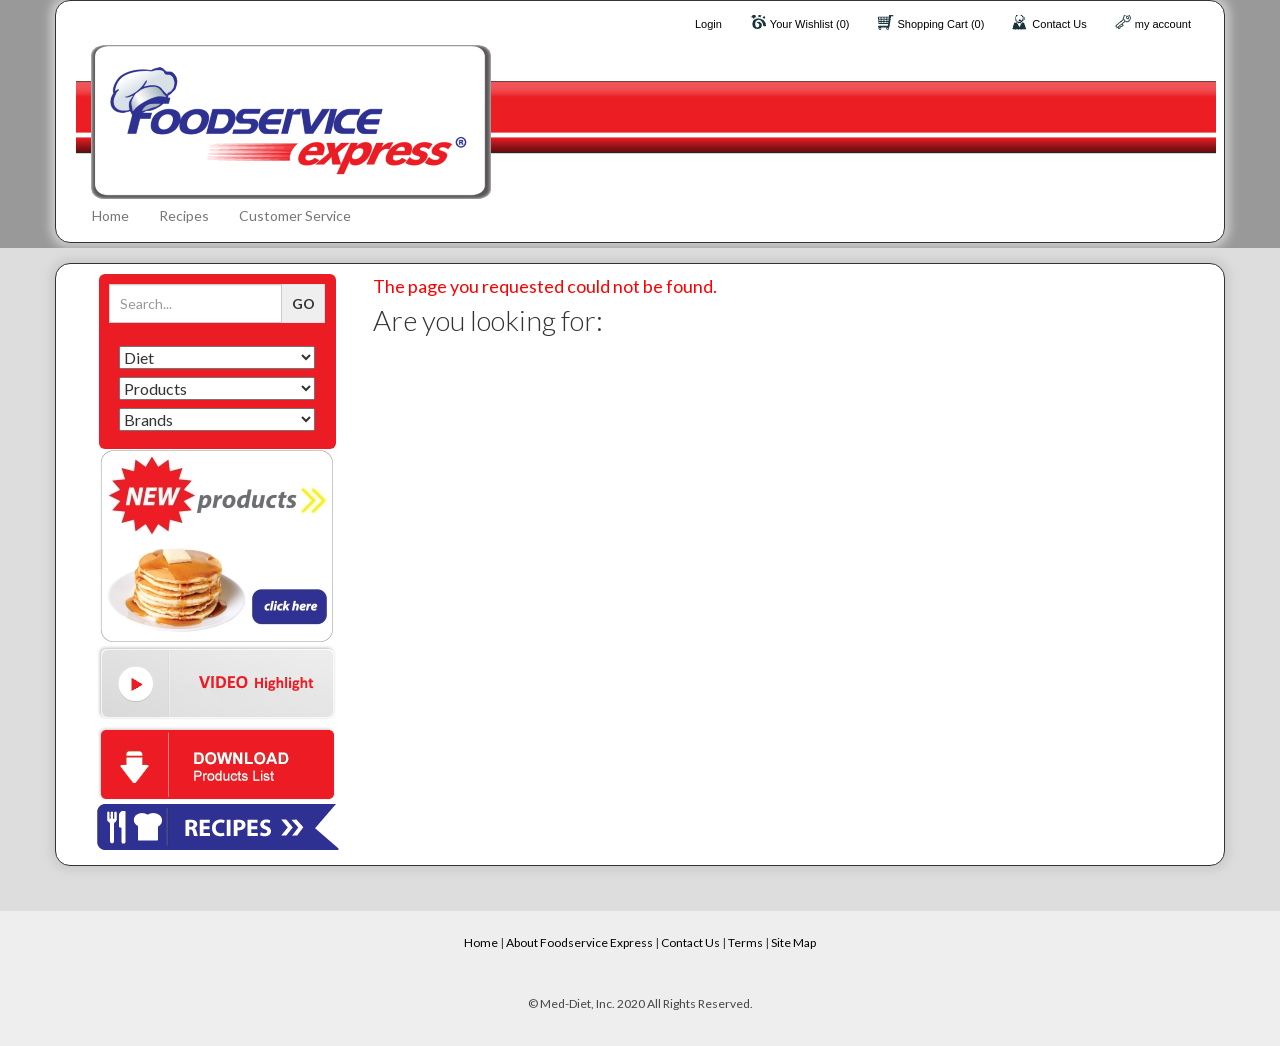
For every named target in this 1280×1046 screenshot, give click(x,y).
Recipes (184, 215)
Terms (745, 942)
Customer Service (295, 215)
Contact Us (1059, 24)
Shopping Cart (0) (941, 24)
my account (1163, 24)
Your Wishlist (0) (810, 24)
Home (110, 215)
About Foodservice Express (579, 942)
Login (708, 24)
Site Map (793, 942)
